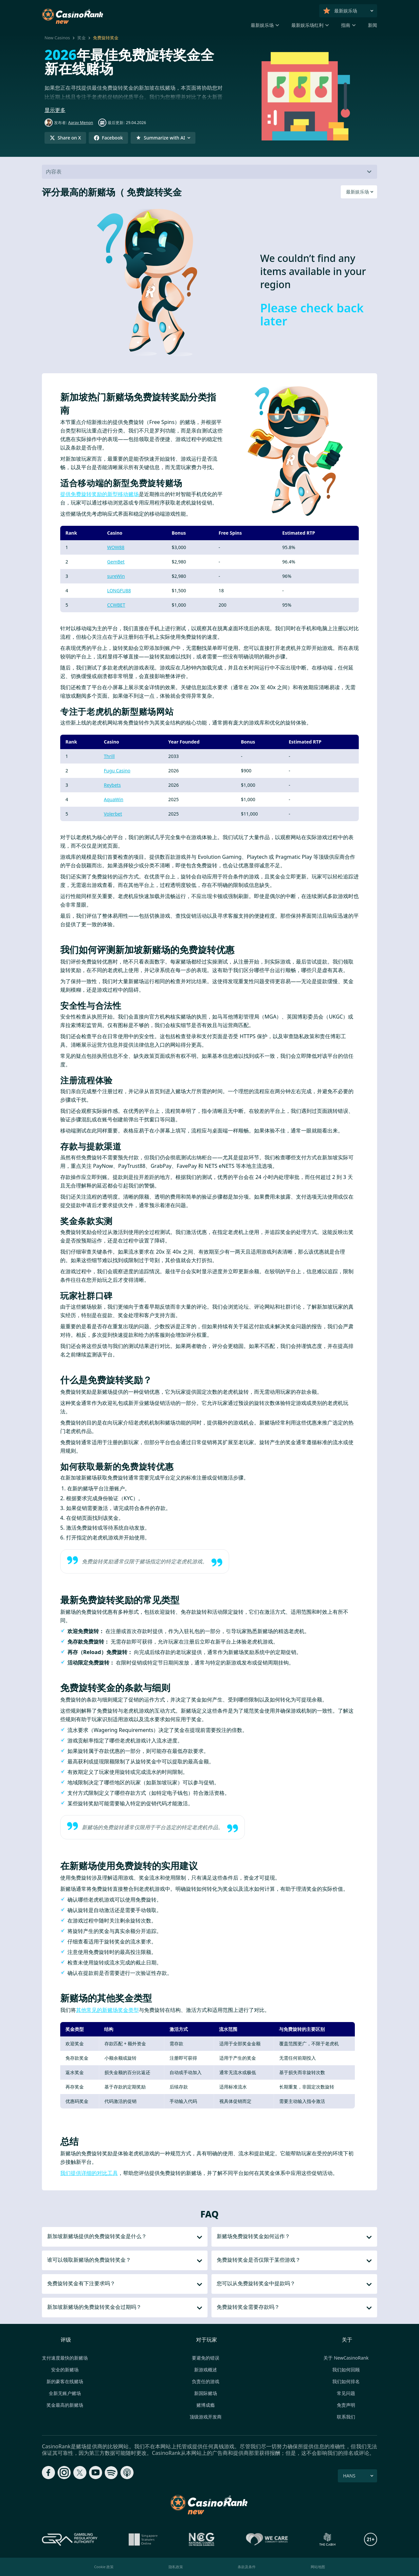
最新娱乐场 (262, 25)
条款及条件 (247, 2566)
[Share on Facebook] (108, 138)
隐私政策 (176, 2566)
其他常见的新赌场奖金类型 (107, 2010)
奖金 (81, 38)
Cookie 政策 (104, 2566)
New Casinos (57, 38)
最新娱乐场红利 (307, 25)
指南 (345, 25)
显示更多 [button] (55, 110)
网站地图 (318, 2566)
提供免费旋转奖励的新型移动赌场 (99, 494)
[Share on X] (65, 138)
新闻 (372, 25)
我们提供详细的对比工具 (89, 2173)
